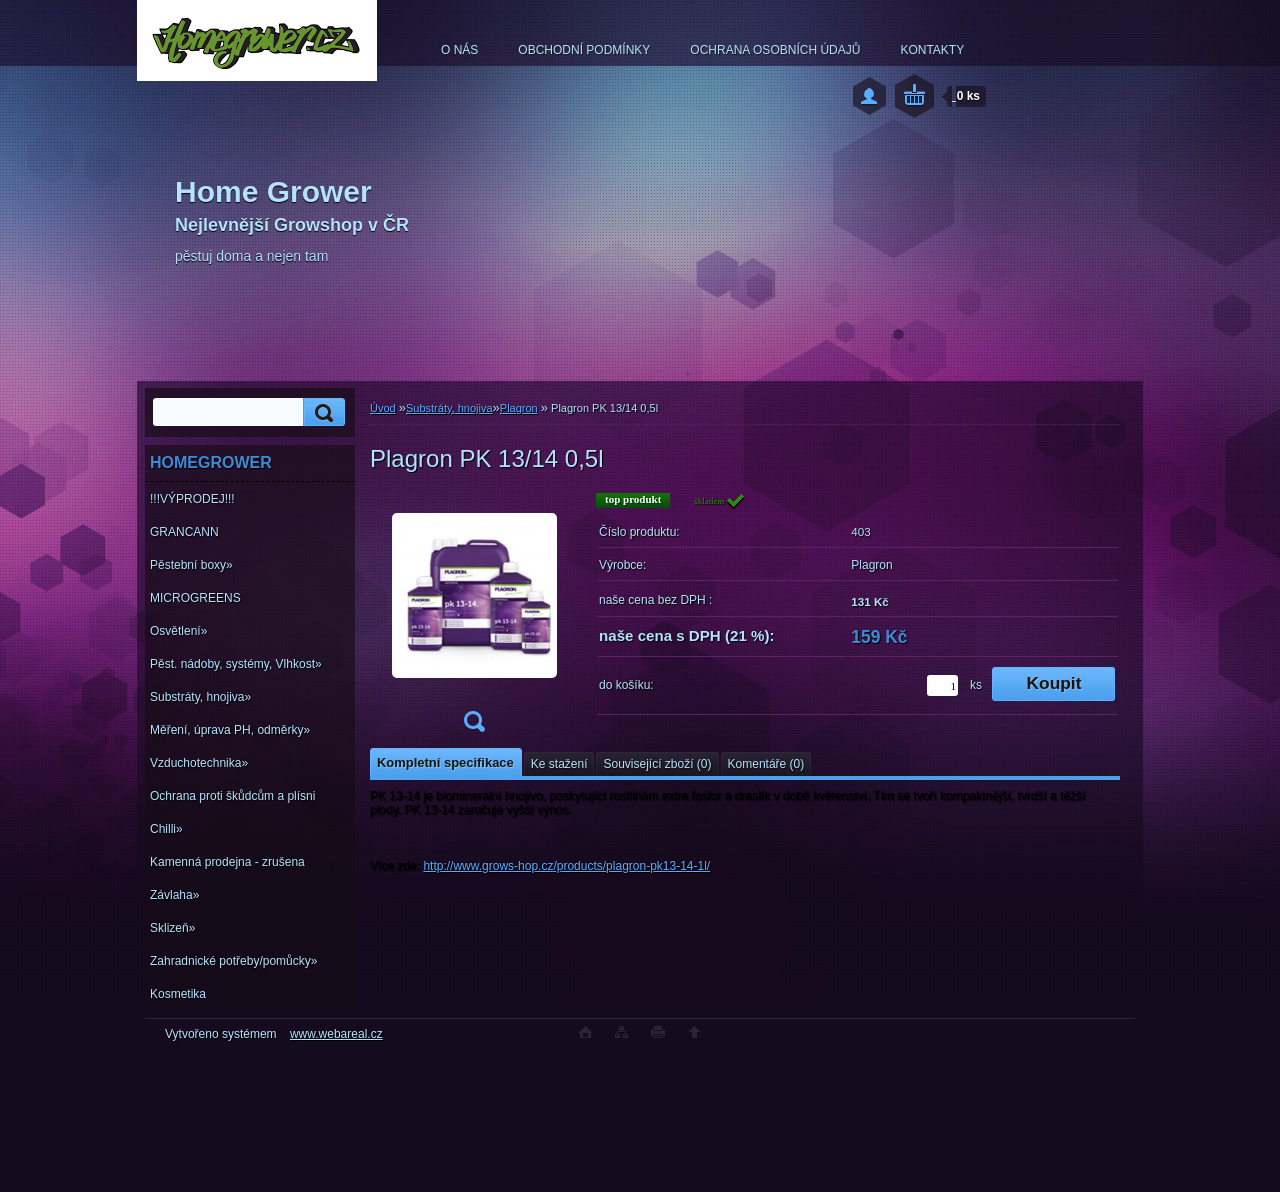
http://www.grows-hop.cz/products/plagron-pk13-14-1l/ (566, 866)
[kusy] (942, 685)
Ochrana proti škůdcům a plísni (232, 796)
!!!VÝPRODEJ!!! (192, 499)
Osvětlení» (178, 631)
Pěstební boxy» (191, 565)
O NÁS (459, 50)
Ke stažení (559, 764)
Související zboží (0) (657, 764)
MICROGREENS (195, 598)
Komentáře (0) (766, 764)
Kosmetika (178, 994)
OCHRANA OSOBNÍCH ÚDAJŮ (775, 50)
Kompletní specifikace (445, 762)
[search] (321, 412)
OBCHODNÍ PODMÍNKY (584, 50)
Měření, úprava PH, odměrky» (230, 730)
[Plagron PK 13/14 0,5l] (474, 618)
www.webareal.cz (336, 1034)
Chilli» (166, 829)
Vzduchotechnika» (199, 763)
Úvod (383, 408)
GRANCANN (184, 532)
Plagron (519, 408)
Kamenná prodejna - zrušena (227, 862)
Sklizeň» (172, 928)
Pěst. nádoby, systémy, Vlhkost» (236, 664)
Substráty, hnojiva (449, 408)
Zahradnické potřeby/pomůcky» (233, 961)
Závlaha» (174, 895)
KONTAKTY (932, 50)
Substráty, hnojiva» (200, 697)
